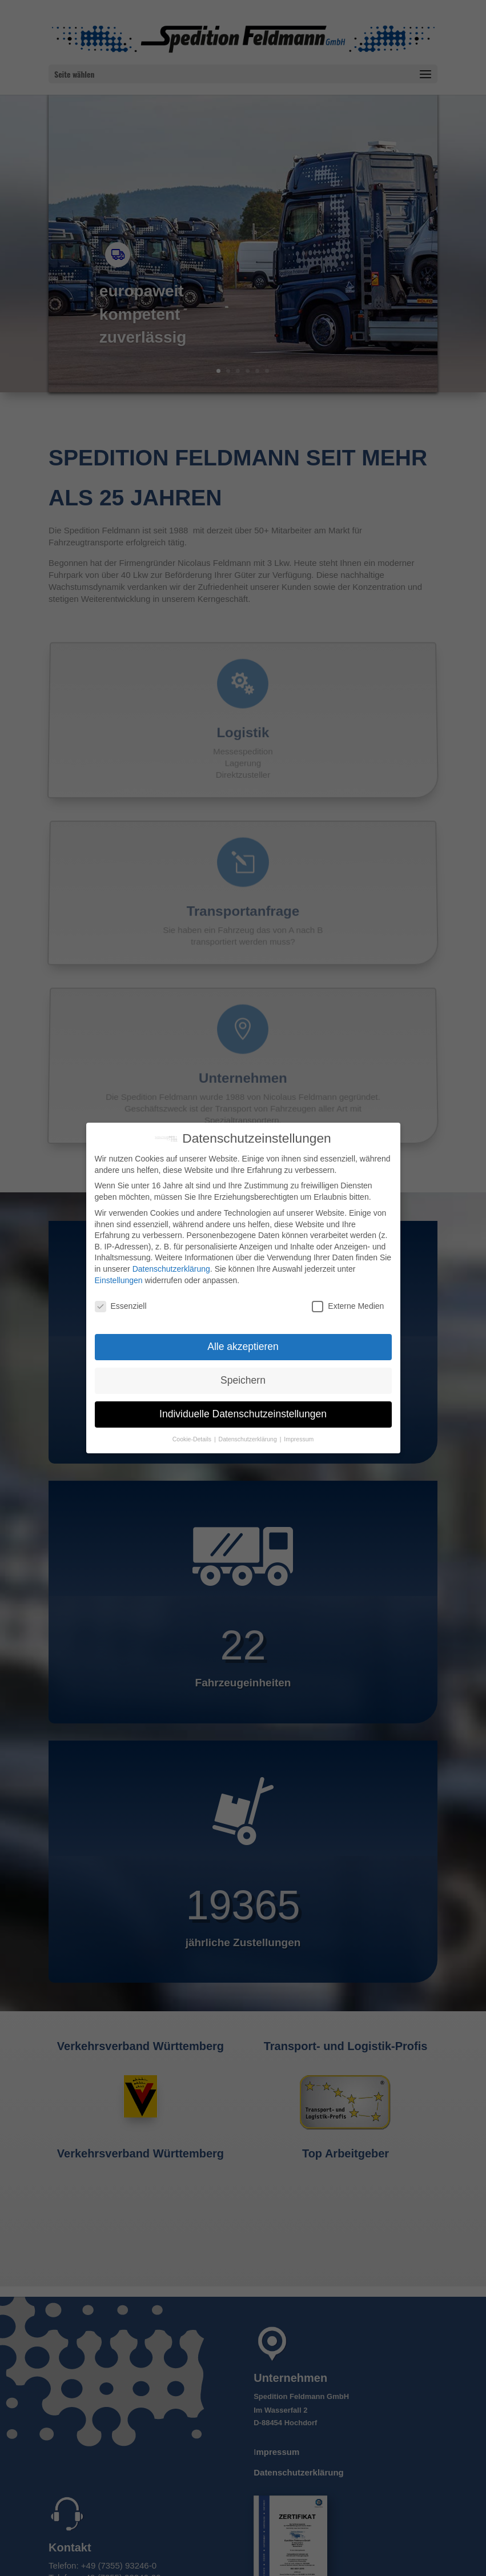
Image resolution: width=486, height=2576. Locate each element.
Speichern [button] (243, 1380)
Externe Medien (348, 1306)
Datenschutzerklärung (171, 1268)
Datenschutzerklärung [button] (249, 1439)
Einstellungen (119, 1280)
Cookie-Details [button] (192, 1439)
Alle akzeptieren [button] (243, 1346)
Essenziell (121, 1306)
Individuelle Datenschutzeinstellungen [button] (243, 1414)
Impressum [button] (299, 1439)
